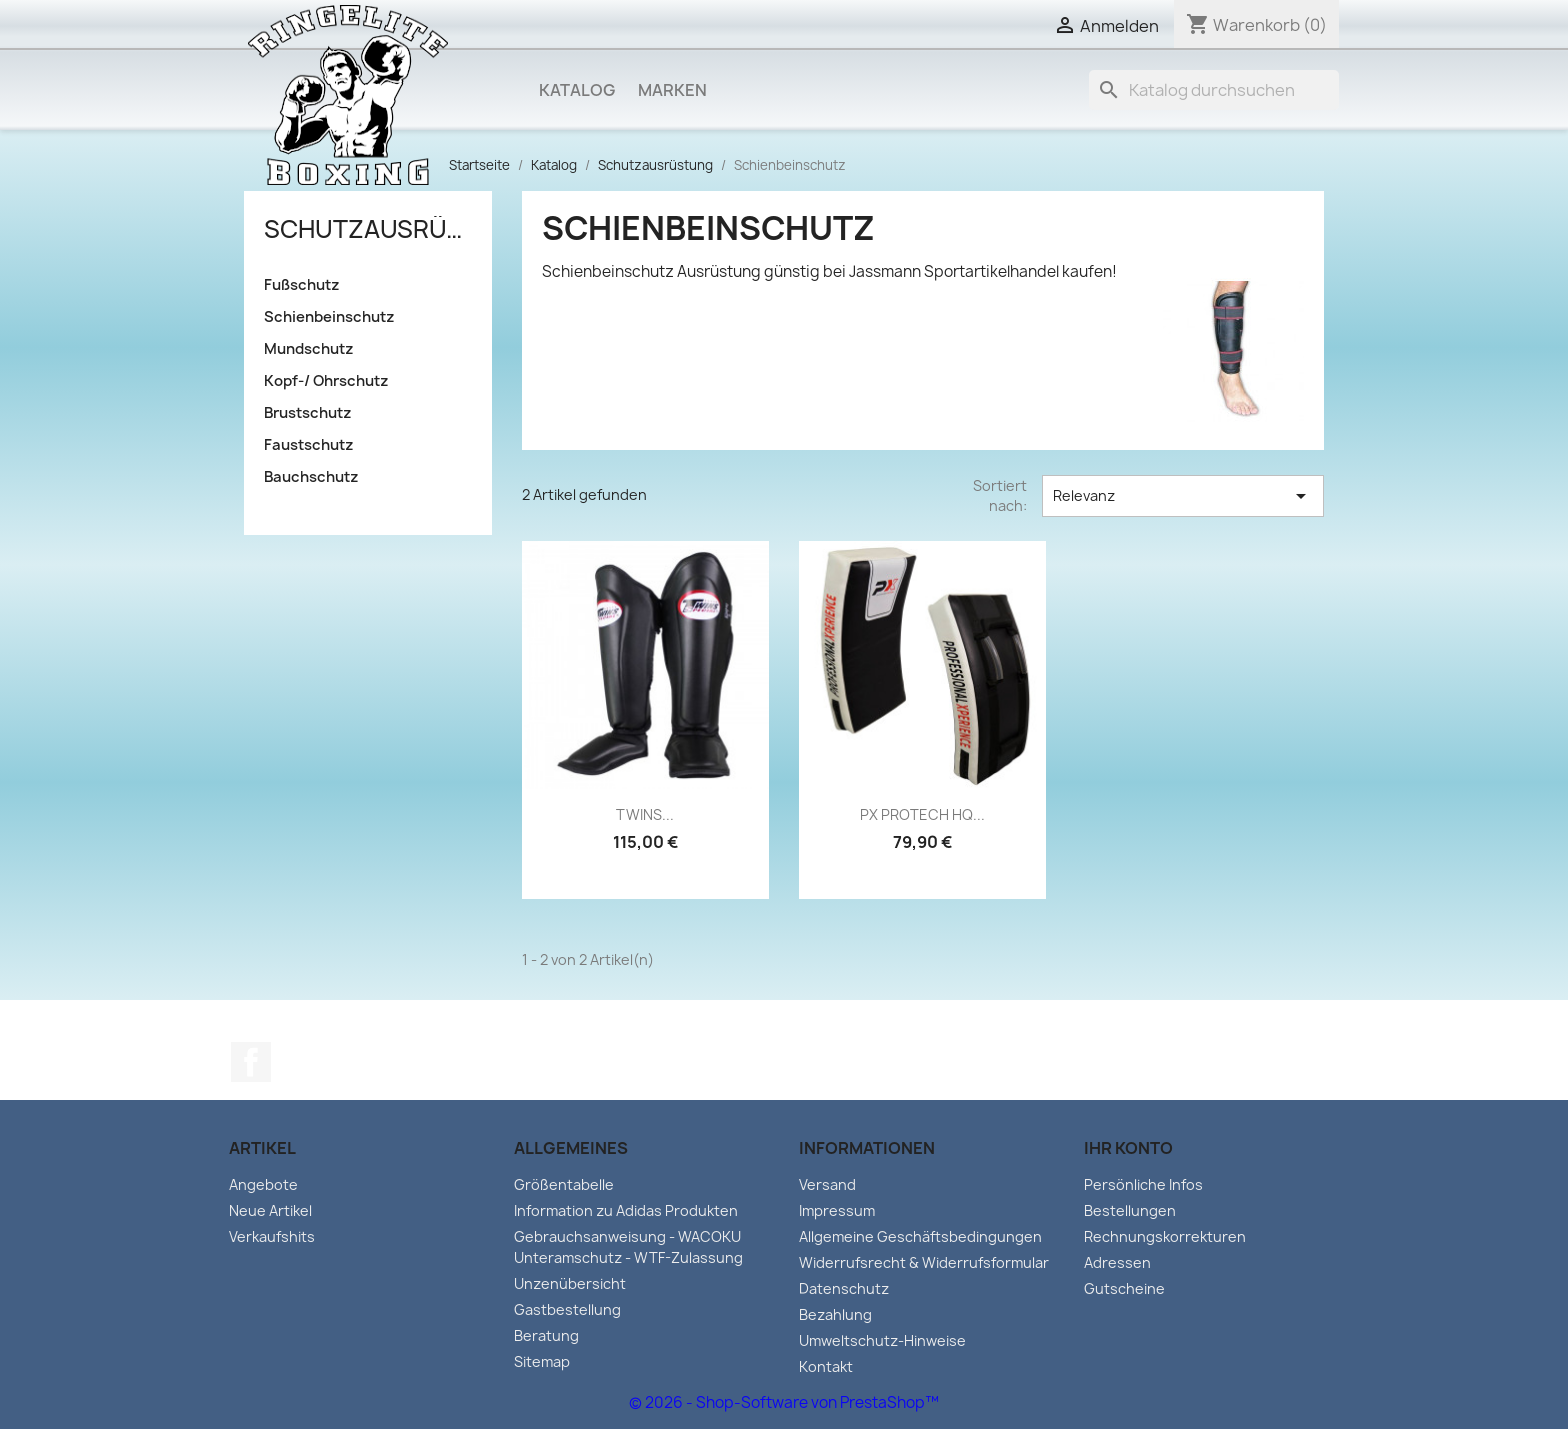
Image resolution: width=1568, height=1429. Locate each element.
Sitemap (542, 1361)
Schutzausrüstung (368, 229)
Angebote (263, 1184)
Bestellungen (1130, 1210)
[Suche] (1214, 90)
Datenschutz (844, 1288)
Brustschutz (308, 413)
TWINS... (645, 814)
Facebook (251, 1062)
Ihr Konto (1128, 1148)
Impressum (837, 1210)
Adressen (1117, 1262)
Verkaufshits (272, 1236)
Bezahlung (835, 1314)
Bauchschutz (311, 477)
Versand (827, 1184)
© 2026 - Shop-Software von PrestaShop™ (784, 1402)
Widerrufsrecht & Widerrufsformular (924, 1262)
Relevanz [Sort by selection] (1183, 496)
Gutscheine (1124, 1288)
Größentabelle (564, 1184)
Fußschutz (302, 285)
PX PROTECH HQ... (922, 814)
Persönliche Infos (1143, 1184)
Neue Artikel (270, 1210)
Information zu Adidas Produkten (626, 1210)
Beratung (546, 1335)
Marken (672, 90)
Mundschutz (309, 349)
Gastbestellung (567, 1309)
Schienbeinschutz (329, 317)
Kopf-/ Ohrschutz (326, 381)
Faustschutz (309, 445)
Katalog (577, 90)
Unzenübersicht (570, 1283)
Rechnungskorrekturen (1165, 1236)
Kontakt (826, 1366)
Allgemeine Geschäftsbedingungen (920, 1236)
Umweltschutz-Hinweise (882, 1340)
